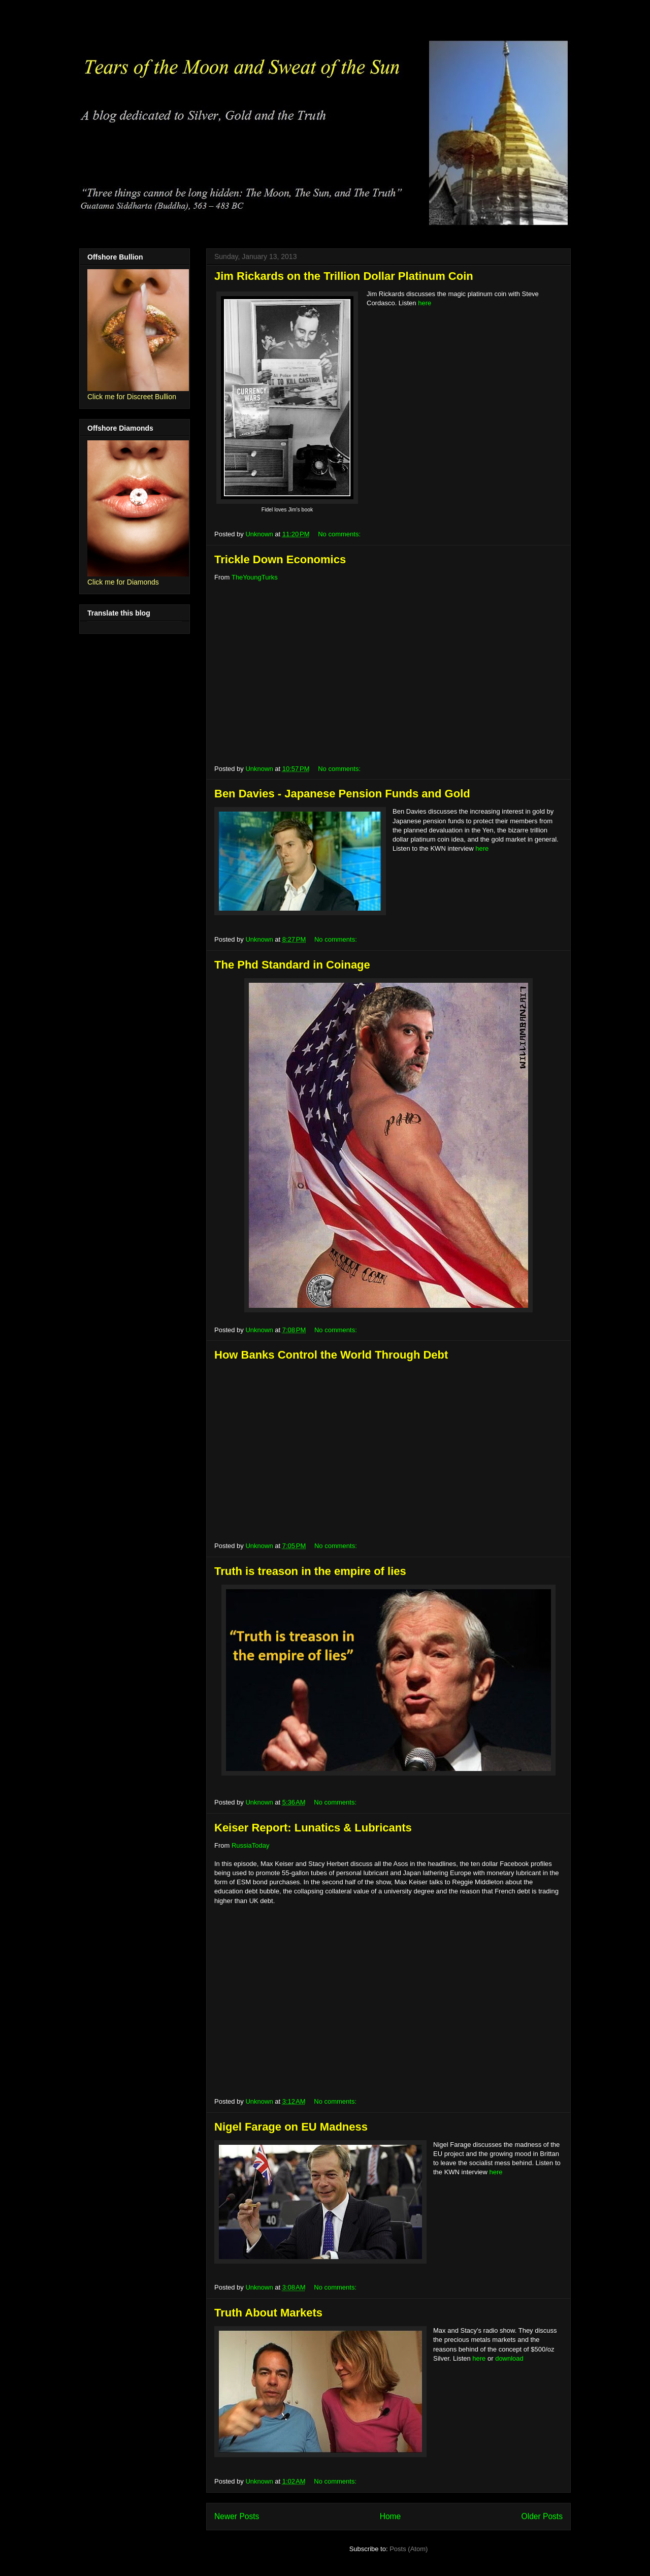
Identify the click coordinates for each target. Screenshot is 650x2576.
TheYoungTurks (255, 577)
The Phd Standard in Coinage (292, 964)
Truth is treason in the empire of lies (310, 1571)
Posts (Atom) (408, 2549)
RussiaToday (250, 1845)
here (424, 303)
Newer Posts (236, 2516)
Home (390, 2516)
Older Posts (542, 2516)
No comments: (340, 534)
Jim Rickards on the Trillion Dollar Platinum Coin (343, 276)
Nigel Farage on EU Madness (291, 2126)
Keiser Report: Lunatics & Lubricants (313, 1827)
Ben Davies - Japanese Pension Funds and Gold (342, 793)
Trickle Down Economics (280, 559)
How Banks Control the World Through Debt (331, 1354)
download (509, 2358)
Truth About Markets (268, 2312)
